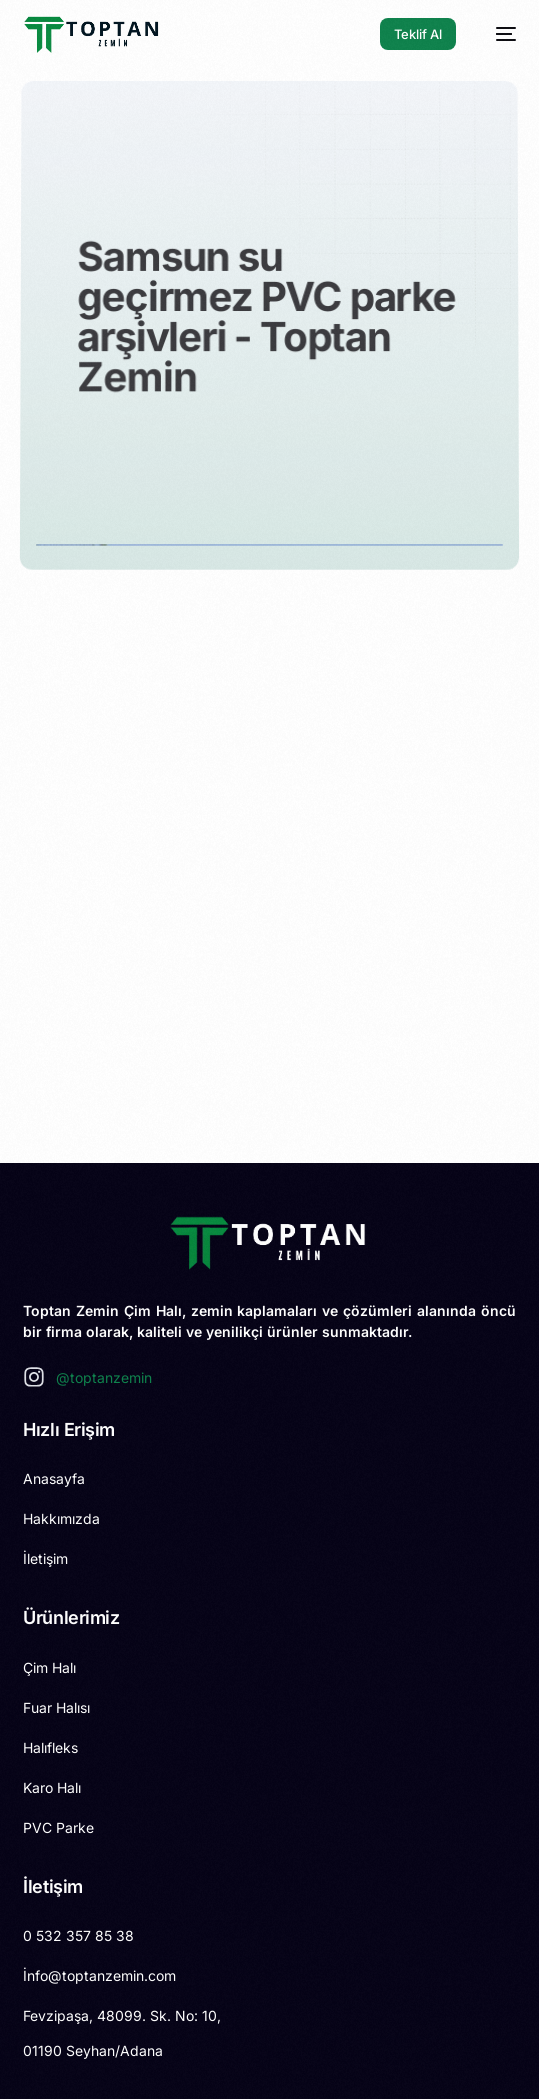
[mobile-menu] (496, 34)
